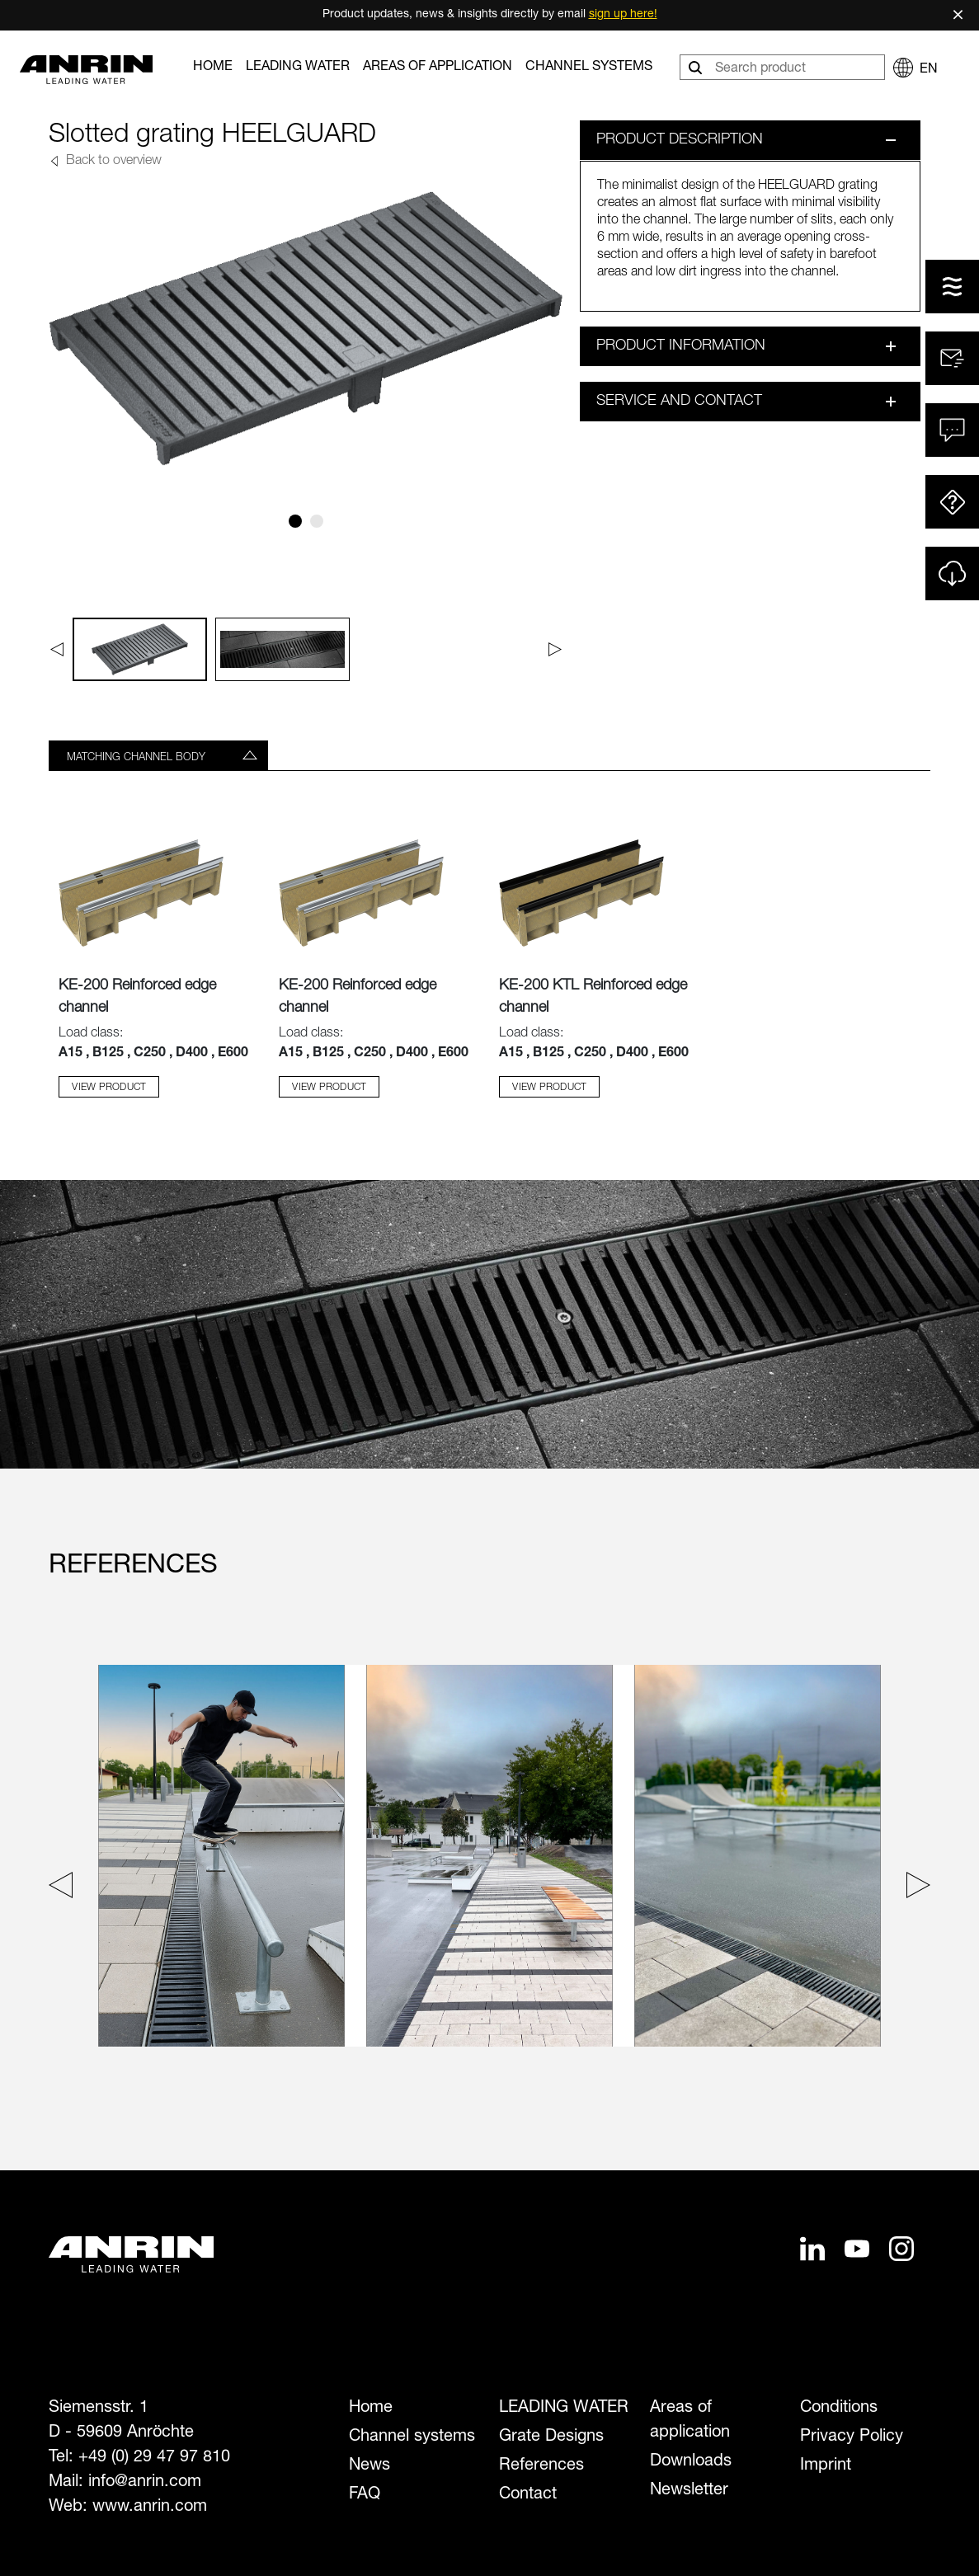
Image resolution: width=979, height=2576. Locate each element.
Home (213, 67)
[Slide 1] (295, 521)
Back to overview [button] (112, 161)
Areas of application (437, 67)
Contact (528, 2495)
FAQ (364, 2495)
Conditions (839, 2408)
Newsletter (689, 2491)
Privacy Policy (851, 2437)
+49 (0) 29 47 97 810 (154, 2458)
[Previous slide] (65, 1889)
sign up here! (623, 15)
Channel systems (588, 67)
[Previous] (56, 649)
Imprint (825, 2466)
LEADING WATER (298, 67)
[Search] (697, 67)
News (369, 2466)
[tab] (158, 755)
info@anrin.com (144, 2483)
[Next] (555, 649)
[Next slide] (914, 1889)
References (541, 2466)
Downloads (691, 2462)
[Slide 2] (316, 521)
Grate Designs (551, 2437)
